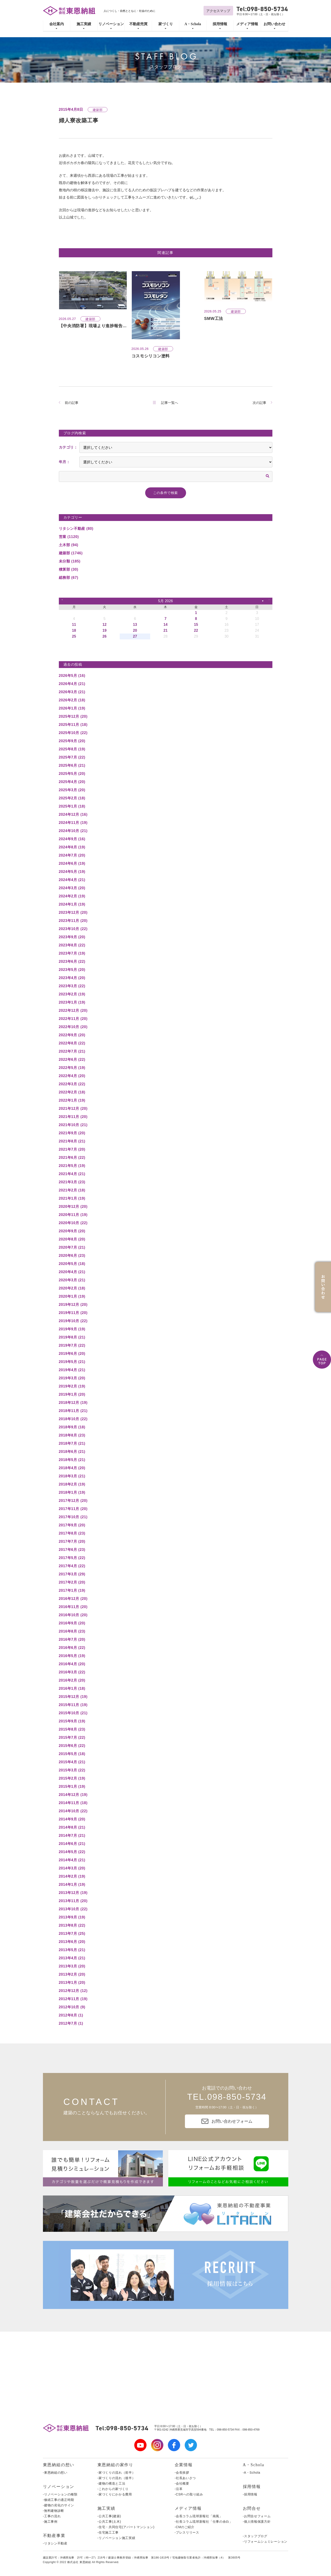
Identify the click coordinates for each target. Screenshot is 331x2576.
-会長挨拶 (182, 2472)
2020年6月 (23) (72, 1255)
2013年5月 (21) (72, 1950)
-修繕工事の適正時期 (58, 2500)
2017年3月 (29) (72, 1574)
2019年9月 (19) (72, 1329)
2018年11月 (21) (73, 1411)
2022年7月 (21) (72, 1051)
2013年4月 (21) (72, 1958)
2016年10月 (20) (73, 1615)
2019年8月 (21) (72, 1337)
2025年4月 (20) (72, 782)
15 (196, 624)
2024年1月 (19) (72, 904)
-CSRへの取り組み (189, 2494)
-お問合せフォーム (257, 2516)
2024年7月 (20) (72, 855)
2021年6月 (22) (72, 1157)
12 (104, 624)
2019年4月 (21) (72, 1370)
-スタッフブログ (255, 2536)
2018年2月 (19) (72, 1484)
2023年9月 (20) (72, 937)
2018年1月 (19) (72, 1492)
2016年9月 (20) (72, 1623)
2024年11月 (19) (73, 823)
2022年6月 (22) (72, 1059)
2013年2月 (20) (72, 1974)
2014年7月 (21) (72, 1835)
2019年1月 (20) (72, 1394)
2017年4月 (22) (72, 1566)
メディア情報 (247, 24)
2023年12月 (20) (73, 912)
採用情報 (220, 24)
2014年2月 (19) (72, 1876)
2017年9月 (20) (72, 1525)
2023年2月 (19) (72, 994)
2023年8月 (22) (72, 945)
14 (166, 624)
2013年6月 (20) (72, 1942)
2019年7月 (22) (72, 1345)
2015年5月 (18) (72, 1754)
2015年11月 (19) (73, 1705)
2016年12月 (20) (73, 1599)
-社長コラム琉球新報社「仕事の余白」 (204, 2521)
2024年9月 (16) (72, 839)
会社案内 (56, 24)
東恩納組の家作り (115, 2465)
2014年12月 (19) (73, 1795)
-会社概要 (182, 2483)
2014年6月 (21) (72, 1844)
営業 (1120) (69, 537)
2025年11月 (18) (73, 725)
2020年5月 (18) (72, 1264)
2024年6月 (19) (72, 863)
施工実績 (84, 24)
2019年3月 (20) (72, 1378)
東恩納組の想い (59, 2465)
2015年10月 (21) (73, 1713)
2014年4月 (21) (72, 1860)
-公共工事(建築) (109, 2516)
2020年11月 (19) (73, 1215)
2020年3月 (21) (72, 1280)
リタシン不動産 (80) (76, 528)
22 (196, 630)
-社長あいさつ (185, 2478)
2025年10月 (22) (73, 733)
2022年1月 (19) (72, 1100)
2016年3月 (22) (72, 1672)
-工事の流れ (52, 2516)
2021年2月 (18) (72, 1190)
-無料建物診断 (53, 2510)
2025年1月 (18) (72, 806)
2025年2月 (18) (72, 798)
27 (135, 636)
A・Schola (192, 24)
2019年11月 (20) (73, 1313)
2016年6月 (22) (72, 1648)
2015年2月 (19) (72, 1778)
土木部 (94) (68, 545)
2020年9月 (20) (72, 1231)
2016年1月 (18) (72, 1688)
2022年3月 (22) (72, 1084)
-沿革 (179, 2489)
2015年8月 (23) (72, 1729)
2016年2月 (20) (72, 1680)
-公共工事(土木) (109, 2521)
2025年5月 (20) (72, 774)
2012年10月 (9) (72, 2007)
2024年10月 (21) (73, 831)
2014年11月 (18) (73, 1803)
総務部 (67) (68, 578)
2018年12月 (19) (73, 1403)
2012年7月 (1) (71, 2023)
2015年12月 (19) (73, 1697)
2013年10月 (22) (73, 1909)
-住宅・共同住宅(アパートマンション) (125, 2527)
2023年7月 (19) (72, 953)
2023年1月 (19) (72, 1002)
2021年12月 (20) (73, 1108)
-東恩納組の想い (55, 2472)
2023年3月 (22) (72, 986)
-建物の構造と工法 (111, 2483)
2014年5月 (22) (72, 1852)
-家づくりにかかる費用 (114, 2494)
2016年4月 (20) (72, 1664)
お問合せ (252, 2508)
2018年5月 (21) (72, 1460)
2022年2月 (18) (72, 1092)
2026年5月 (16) (72, 676)
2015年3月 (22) (72, 1770)
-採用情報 (250, 2494)
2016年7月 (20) (72, 1639)
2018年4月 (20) (72, 1468)
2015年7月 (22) (72, 1737)
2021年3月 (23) (72, 1182)
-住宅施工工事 (108, 2532)
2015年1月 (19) (72, 1786)
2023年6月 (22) (72, 961)
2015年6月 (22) (72, 1746)
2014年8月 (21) (72, 1827)
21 (166, 630)
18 (74, 630)
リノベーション (111, 24)
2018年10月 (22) (73, 1419)
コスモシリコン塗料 (151, 356)
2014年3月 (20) (72, 1868)
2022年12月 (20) (73, 1010)
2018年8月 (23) (72, 1435)
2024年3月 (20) (72, 888)
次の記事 (259, 403)
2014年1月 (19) (72, 1884)
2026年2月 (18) (72, 700)
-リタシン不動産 (55, 2543)
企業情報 (184, 2465)
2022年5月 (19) (72, 1068)
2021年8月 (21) (72, 1141)
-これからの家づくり (113, 2489)
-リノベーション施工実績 (116, 2538)
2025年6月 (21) (72, 765)
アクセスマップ (218, 11)
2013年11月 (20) (73, 1901)
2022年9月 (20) (72, 1035)
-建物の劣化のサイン (58, 2505)
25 (74, 636)
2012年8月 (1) (71, 2015)
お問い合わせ (274, 24)
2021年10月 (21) (73, 1125)
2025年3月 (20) (72, 790)
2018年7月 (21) (72, 1443)
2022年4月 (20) (72, 1076)
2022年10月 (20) (73, 1027)
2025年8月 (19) (72, 749)
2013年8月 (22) (72, 1925)
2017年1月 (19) (72, 1590)
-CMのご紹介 (184, 2527)
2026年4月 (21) (72, 684)
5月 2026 (165, 601)
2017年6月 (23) (72, 1550)
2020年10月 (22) (73, 1223)
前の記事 (71, 403)
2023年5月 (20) (72, 970)
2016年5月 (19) (72, 1656)
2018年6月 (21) (72, 1452)
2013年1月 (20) (72, 1982)
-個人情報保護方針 (257, 2521)
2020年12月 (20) (73, 1206)
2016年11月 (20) (73, 1607)
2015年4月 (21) (72, 1762)
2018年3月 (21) (72, 1476)
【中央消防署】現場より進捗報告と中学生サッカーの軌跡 (114, 326)
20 (135, 630)
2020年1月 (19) (72, 1296)
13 (135, 624)
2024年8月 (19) (72, 847)
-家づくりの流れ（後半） (116, 2478)
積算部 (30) (68, 569)
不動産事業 (54, 2535)
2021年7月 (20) (72, 1149)
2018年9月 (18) (72, 1427)
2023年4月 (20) (72, 978)
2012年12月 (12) (73, 1991)
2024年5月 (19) (72, 872)
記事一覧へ (169, 403)
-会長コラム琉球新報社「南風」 (199, 2516)
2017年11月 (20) (73, 1509)
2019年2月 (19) (72, 1386)
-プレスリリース (187, 2532)
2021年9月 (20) (72, 1133)
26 (104, 636)
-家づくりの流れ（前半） (116, 2472)
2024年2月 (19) (72, 896)
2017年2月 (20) (72, 1582)
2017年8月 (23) (72, 1533)
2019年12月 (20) (73, 1304)
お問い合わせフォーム (227, 2121)
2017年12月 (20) (73, 1501)
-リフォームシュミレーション (265, 2541)
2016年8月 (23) (72, 1631)
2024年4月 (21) (72, 880)
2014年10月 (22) (73, 1811)
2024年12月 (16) (73, 814)
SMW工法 (213, 318)
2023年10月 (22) (73, 929)
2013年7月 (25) (72, 1933)
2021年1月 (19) (72, 1198)
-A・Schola (251, 2472)
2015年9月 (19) (72, 1721)
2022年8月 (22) (72, 1043)
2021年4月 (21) (72, 1174)
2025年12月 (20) (73, 716)
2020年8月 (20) (72, 1239)
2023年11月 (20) (73, 921)
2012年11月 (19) (73, 1999)
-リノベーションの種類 (60, 2494)
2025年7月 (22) (72, 757)
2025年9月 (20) (72, 741)
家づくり (165, 24)
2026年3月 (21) (72, 692)
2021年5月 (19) (72, 1166)
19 (104, 630)
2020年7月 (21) (72, 1247)
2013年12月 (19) (73, 1893)
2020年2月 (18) (72, 1288)
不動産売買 (138, 24)
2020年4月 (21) (72, 1272)
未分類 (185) (70, 561)
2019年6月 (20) (72, 1354)
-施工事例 (50, 2521)
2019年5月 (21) (72, 1362)
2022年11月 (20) (73, 1019)
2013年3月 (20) (72, 1966)
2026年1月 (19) (72, 708)
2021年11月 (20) (73, 1117)
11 (74, 624)
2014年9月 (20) (72, 1819)
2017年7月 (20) (72, 1541)
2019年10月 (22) (73, 1321)
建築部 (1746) (71, 553)
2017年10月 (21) (73, 1517)
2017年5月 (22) (72, 1558)
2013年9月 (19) (72, 1917)
